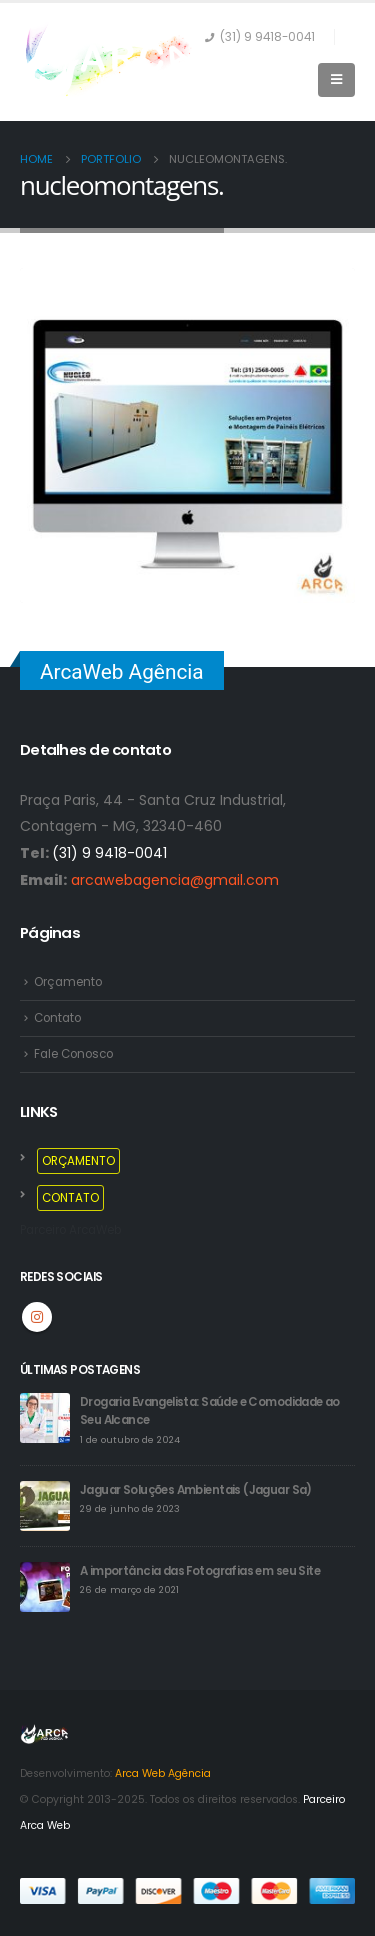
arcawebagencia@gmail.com (175, 880)
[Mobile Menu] (336, 80)
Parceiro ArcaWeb (70, 1230)
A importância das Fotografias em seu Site (200, 1571)
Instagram (37, 1317)
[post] (45, 1417)
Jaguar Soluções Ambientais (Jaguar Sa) (196, 1490)
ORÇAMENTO (78, 1161)
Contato (57, 1018)
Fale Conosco (73, 1054)
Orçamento (68, 982)
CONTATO (70, 1198)
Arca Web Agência (163, 1773)
